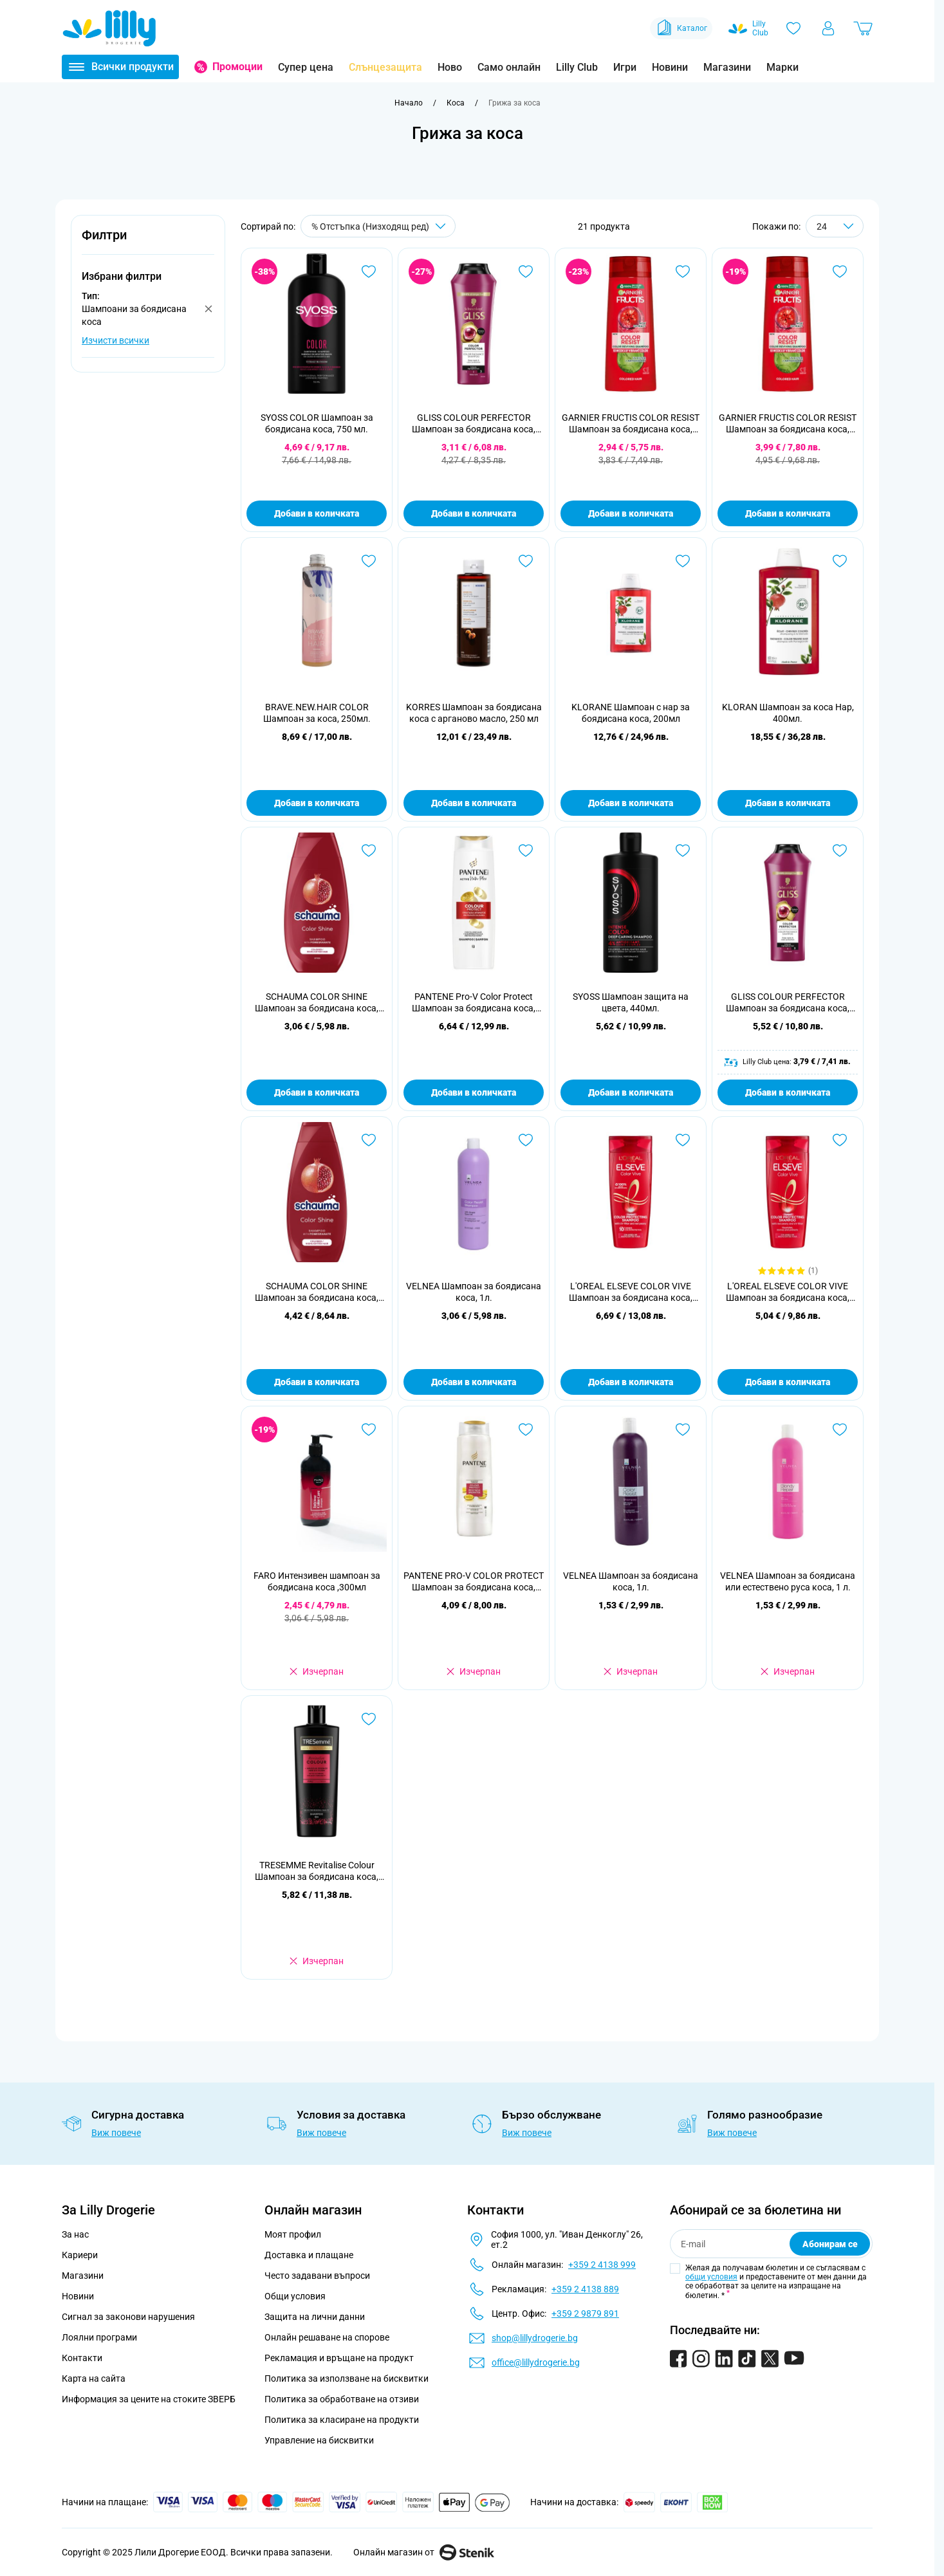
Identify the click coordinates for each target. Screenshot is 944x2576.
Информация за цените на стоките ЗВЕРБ (149, 2399)
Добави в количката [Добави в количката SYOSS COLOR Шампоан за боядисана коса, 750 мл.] (316, 513)
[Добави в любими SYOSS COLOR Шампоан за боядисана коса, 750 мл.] (369, 271)
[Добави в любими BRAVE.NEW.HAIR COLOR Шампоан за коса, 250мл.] (369, 561)
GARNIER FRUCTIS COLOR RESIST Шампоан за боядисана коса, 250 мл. (630, 423)
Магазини (727, 67)
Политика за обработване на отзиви (341, 2399)
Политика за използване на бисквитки (346, 2378)
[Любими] (793, 28)
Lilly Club (577, 67)
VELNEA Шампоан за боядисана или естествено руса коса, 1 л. (787, 1581)
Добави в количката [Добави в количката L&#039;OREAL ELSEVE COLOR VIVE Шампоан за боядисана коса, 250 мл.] (787, 1382)
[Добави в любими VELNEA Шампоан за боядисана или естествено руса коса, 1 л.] (840, 1429)
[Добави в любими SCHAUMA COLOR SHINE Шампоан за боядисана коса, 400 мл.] (369, 1140)
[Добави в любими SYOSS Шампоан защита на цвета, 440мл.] (683, 850)
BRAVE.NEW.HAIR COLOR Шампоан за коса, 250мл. (317, 713)
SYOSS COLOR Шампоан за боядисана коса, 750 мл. (317, 423)
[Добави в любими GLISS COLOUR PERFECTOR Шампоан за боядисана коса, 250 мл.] (526, 271)
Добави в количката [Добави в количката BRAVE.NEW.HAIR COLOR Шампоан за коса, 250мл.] (316, 803)
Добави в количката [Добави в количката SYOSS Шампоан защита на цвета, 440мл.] (630, 1092)
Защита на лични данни (314, 2317)
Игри (624, 67)
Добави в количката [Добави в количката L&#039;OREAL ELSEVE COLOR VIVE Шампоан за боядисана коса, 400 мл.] (630, 1382)
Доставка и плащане (308, 2255)
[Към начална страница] (408, 103)
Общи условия (295, 2296)
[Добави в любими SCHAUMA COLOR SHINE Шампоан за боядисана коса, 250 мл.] (369, 850)
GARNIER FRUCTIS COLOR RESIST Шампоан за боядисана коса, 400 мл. (787, 423)
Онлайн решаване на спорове (326, 2337)
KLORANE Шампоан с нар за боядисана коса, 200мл (630, 713)
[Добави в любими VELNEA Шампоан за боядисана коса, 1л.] (526, 1140)
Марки (782, 67)
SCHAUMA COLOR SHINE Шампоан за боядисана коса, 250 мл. (316, 1002)
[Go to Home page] (109, 28)
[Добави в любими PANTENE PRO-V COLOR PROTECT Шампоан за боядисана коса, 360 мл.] (526, 1429)
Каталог (681, 28)
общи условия (711, 2276)
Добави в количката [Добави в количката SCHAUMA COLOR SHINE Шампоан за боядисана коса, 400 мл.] (316, 1382)
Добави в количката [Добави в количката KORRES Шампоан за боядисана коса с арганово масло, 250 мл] (473, 803)
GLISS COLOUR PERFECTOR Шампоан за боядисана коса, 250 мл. (473, 423)
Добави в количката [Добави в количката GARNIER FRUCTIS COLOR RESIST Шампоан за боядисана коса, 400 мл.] (787, 513)
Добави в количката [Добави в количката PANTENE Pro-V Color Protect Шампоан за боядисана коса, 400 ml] (473, 1092)
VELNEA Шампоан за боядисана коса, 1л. (473, 1292)
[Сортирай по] (378, 226)
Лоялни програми (99, 2337)
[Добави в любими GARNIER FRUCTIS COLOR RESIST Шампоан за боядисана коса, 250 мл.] (683, 271)
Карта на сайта (93, 2378)
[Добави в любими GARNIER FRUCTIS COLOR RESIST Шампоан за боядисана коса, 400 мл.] (840, 271)
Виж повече (116, 2133)
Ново (450, 67)
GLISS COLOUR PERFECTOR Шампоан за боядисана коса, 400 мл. (787, 1002)
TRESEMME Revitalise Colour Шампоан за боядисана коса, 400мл (316, 1871)
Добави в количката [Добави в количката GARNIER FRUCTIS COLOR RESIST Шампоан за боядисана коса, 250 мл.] (630, 513)
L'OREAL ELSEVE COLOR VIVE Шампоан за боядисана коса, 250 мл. (787, 1292)
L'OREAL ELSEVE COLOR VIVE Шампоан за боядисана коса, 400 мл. (630, 1292)
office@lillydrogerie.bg (536, 2362)
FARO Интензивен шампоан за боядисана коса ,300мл (317, 1581)
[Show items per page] (835, 226)
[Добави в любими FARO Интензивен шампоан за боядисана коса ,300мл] (369, 1429)
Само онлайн (509, 67)
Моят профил (292, 2234)
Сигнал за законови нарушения (128, 2317)
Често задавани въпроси (317, 2275)
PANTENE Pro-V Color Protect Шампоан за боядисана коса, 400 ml (473, 1002)
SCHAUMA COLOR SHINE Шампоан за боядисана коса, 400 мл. (316, 1292)
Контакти (82, 2358)
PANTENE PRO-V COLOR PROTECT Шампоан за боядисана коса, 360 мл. (473, 1581)
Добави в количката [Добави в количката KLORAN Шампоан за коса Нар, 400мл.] (787, 803)
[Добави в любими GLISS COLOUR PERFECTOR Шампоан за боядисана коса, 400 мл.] (840, 850)
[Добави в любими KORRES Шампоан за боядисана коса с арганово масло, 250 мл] (526, 561)
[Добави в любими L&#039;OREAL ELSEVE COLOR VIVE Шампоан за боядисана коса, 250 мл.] (840, 1140)
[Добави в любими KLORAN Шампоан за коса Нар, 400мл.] (840, 561)
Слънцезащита (385, 67)
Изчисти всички (115, 340)
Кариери (80, 2255)
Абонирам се (830, 2244)
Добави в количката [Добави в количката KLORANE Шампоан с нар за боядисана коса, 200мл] (630, 803)
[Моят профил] (828, 28)
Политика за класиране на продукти (341, 2420)
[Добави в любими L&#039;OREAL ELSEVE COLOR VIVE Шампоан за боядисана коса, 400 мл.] (683, 1140)
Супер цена (305, 67)
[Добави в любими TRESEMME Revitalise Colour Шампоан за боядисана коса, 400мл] (369, 1719)
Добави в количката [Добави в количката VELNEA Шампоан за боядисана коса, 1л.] (473, 1382)
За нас (75, 2234)
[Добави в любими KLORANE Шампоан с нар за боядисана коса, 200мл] (683, 561)
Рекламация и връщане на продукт (340, 2358)
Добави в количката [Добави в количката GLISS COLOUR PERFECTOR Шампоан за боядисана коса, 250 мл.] (473, 513)
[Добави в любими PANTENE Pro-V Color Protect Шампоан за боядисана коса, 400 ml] (526, 850)
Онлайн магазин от (423, 2552)
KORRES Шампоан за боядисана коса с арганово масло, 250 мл (474, 713)
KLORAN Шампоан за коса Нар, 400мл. (788, 713)
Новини (670, 67)
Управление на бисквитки (319, 2440)
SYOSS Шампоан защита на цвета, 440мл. (631, 1002)
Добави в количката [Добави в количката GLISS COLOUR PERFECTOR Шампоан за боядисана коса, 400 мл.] (787, 1092)
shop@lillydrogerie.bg (535, 2338)
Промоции (237, 66)
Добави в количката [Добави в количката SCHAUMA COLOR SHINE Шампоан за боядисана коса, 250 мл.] (316, 1092)
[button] (148, 242)
